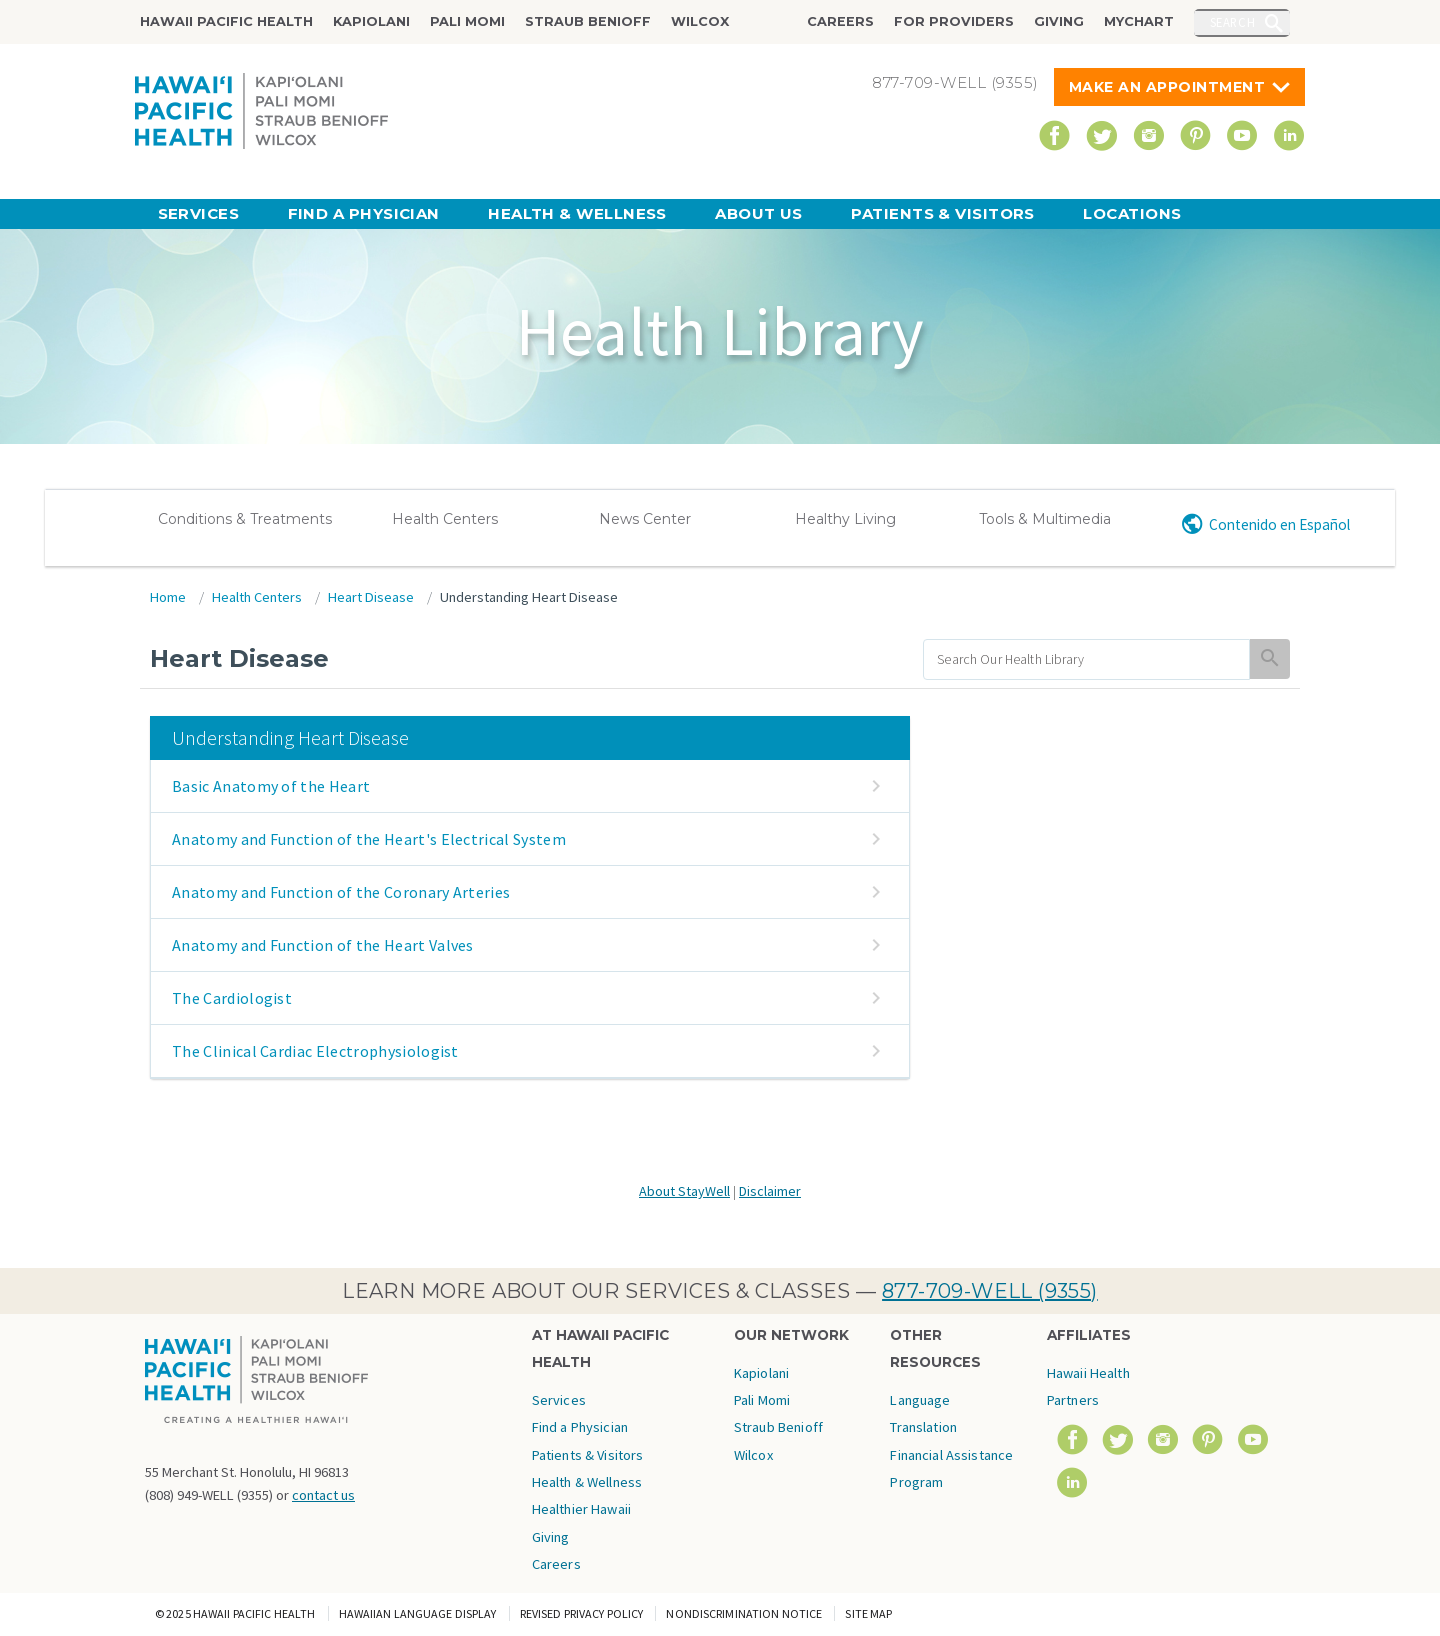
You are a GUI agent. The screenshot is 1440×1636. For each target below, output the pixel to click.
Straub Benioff (588, 21)
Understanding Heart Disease (529, 597)
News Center (645, 519)
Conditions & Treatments (245, 519)
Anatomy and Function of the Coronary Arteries (341, 892)
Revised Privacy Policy (582, 1613)
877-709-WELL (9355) (990, 1291)
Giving (1059, 21)
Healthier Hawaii (581, 1509)
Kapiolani (371, 21)
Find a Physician (364, 213)
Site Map (868, 1613)
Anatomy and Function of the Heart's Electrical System (369, 839)
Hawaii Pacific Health (226, 21)
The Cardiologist (232, 998)
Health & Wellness (577, 213)
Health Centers (445, 519)
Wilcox (700, 21)
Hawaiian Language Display (418, 1613)
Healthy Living (845, 519)
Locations (1132, 213)
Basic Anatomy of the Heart (271, 786)
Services (199, 213)
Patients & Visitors (943, 213)
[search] (1086, 659)
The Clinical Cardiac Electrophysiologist (315, 1051)
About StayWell (684, 1191)
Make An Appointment (1167, 87)
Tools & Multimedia (1045, 519)
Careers (840, 21)
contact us (323, 1495)
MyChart (1139, 21)
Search (1233, 22)
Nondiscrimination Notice (744, 1613)
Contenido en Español (1279, 524)
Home (168, 597)
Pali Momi (467, 21)
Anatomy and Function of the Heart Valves (323, 945)
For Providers (954, 21)
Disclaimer (770, 1191)
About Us (759, 213)
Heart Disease (371, 597)
